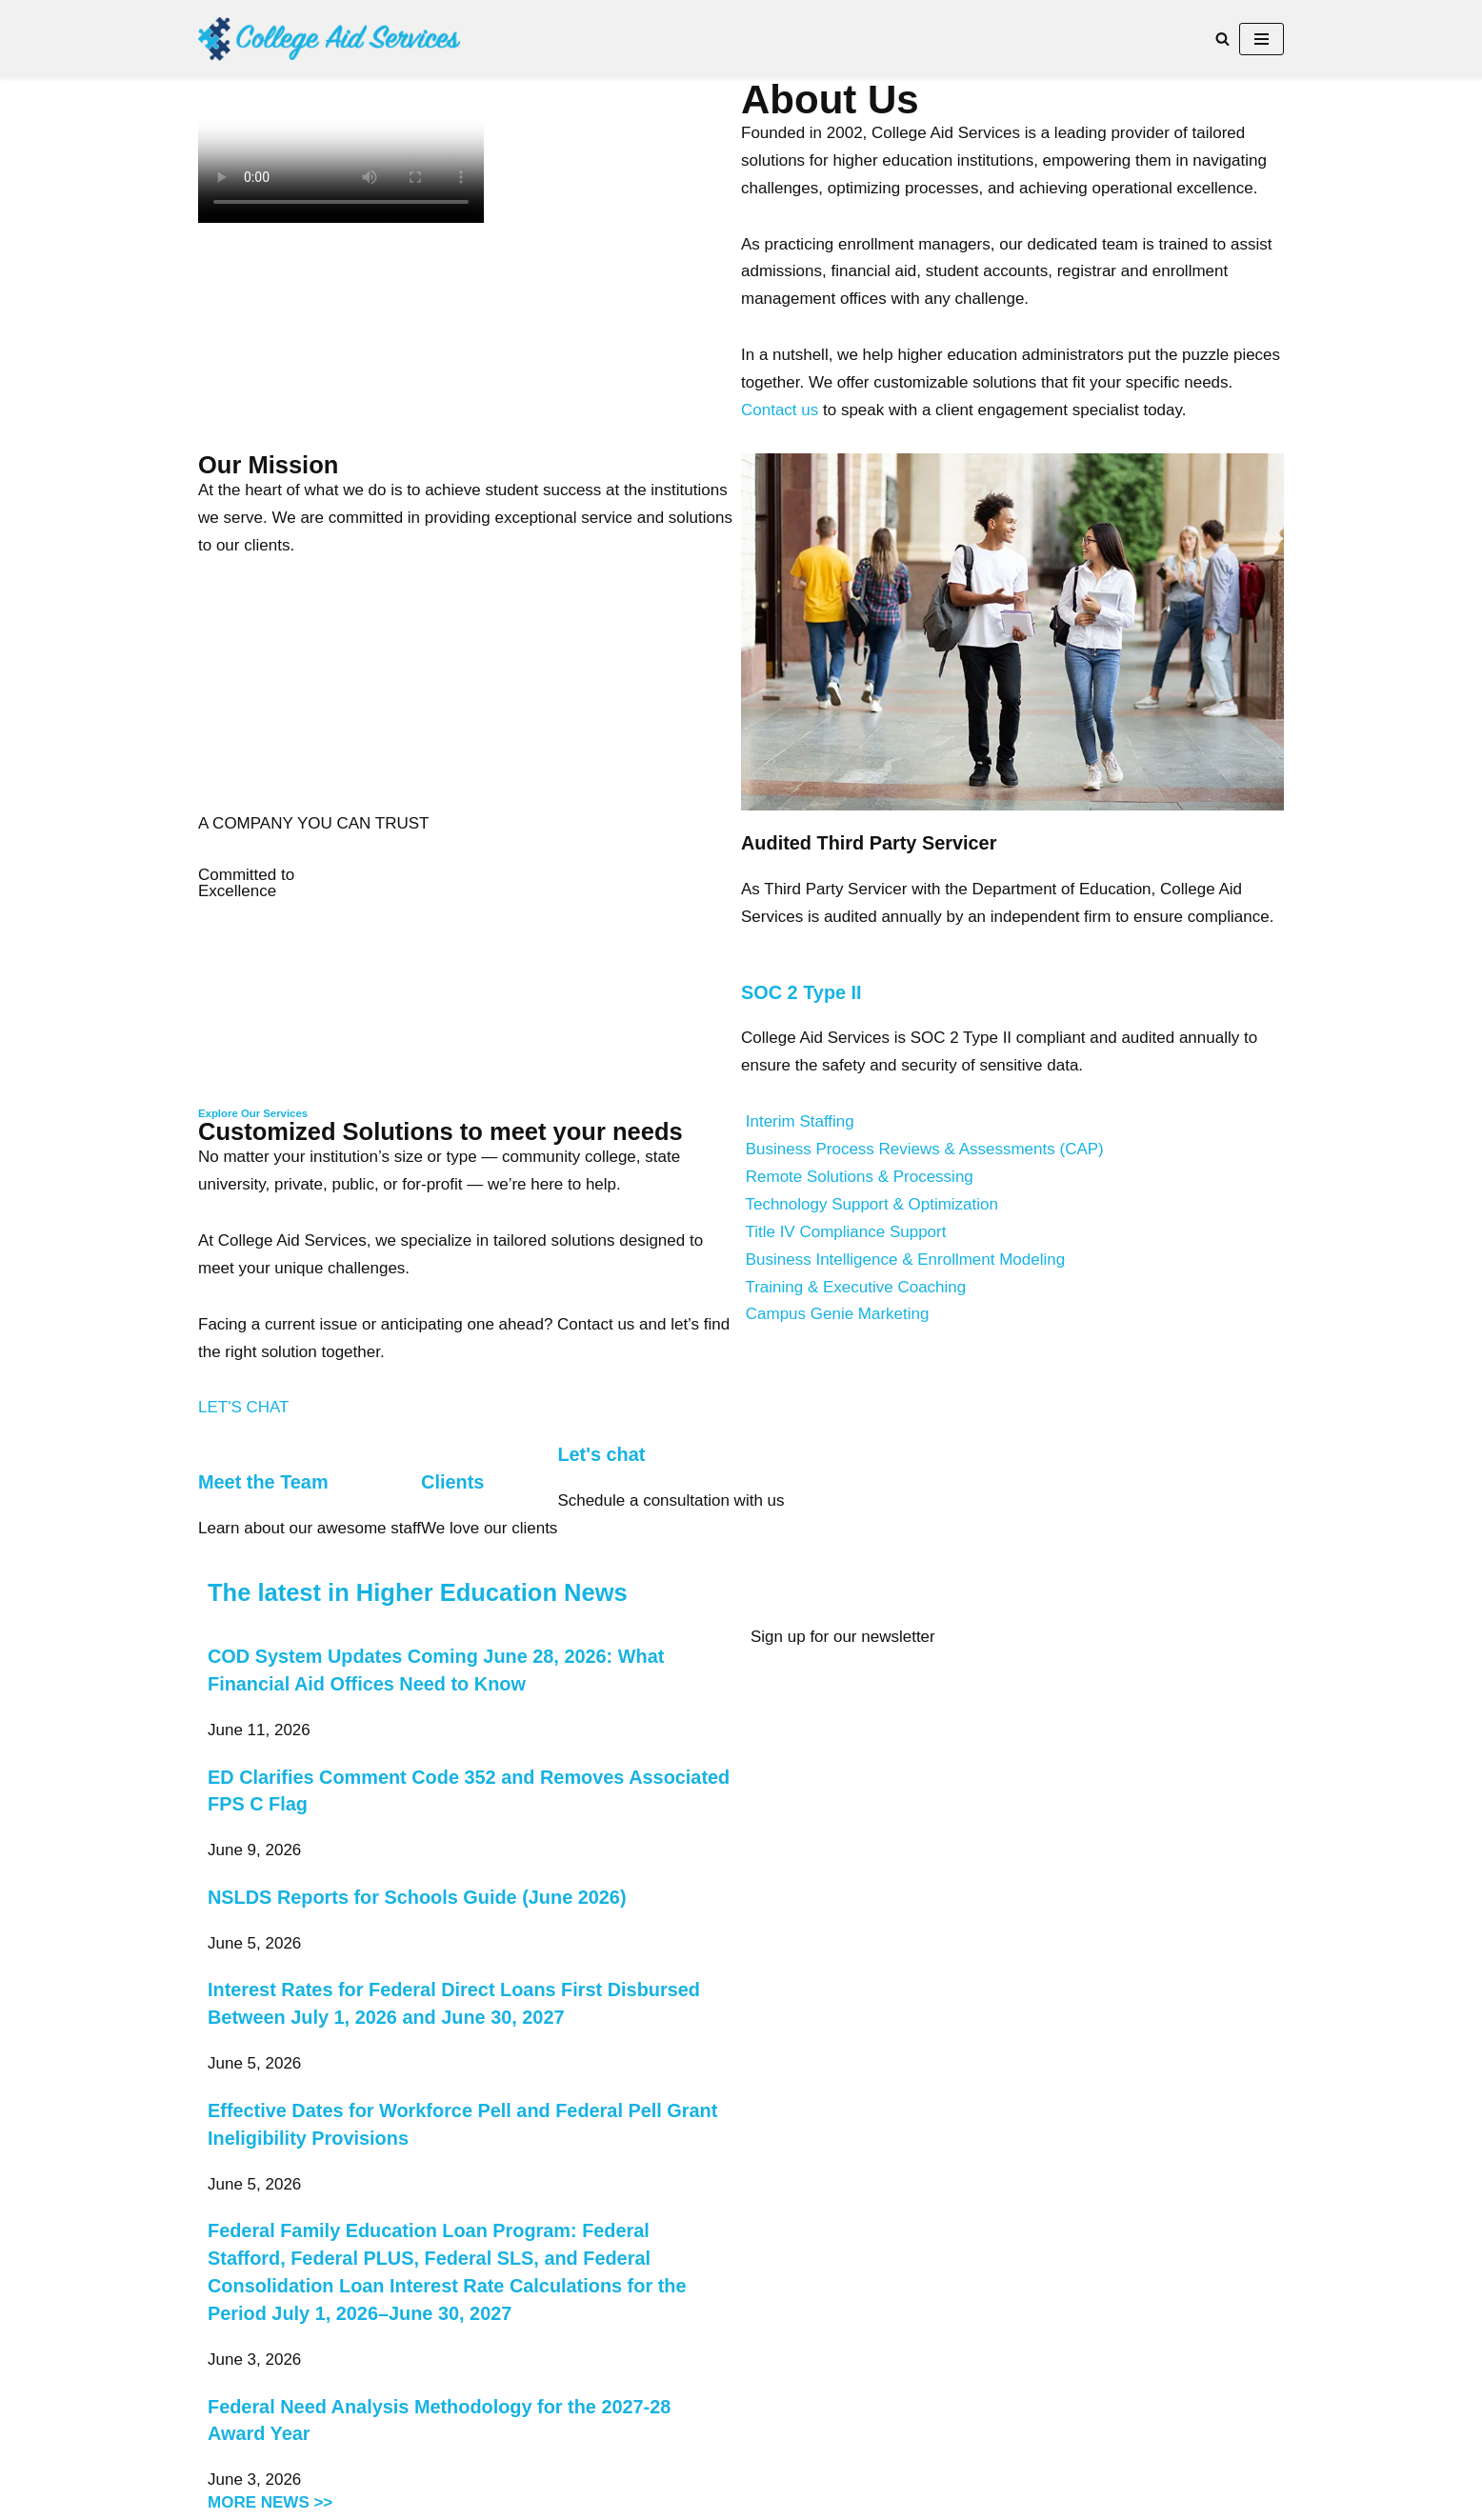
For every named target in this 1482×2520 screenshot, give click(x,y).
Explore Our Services (253, 1113)
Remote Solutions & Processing (859, 1177)
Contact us (779, 410)
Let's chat (601, 1454)
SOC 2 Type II (801, 992)
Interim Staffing (800, 1121)
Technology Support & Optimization (871, 1204)
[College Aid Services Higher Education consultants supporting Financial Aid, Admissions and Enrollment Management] (329, 39)
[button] (1012, 1122)
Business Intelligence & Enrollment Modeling (905, 1259)
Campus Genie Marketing (838, 1314)
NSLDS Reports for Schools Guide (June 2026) (417, 1897)
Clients (452, 1481)
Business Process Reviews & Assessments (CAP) (925, 1149)
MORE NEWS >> (270, 2502)
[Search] (1222, 38)
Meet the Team (263, 1481)
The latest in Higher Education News (418, 1592)
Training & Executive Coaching (855, 1287)
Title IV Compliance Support (845, 1232)
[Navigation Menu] (1261, 39)
